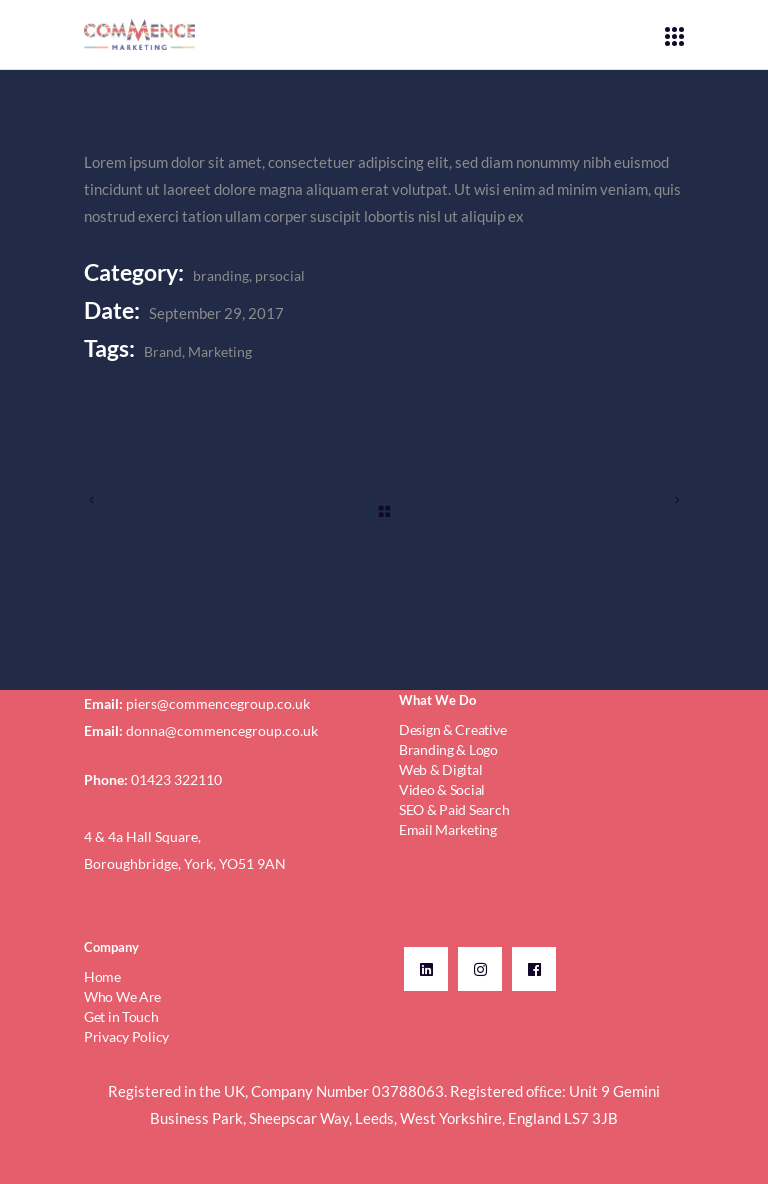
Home (102, 976)
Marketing (220, 351)
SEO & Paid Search (454, 809)
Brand (163, 351)
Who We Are (122, 996)
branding (221, 275)
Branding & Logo (448, 749)
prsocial (280, 275)
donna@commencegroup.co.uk (222, 730)
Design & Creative (452, 729)
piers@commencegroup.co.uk (218, 703)
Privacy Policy (126, 1036)
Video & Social (442, 789)
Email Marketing (448, 829)
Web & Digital (440, 769)
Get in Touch (121, 1016)
